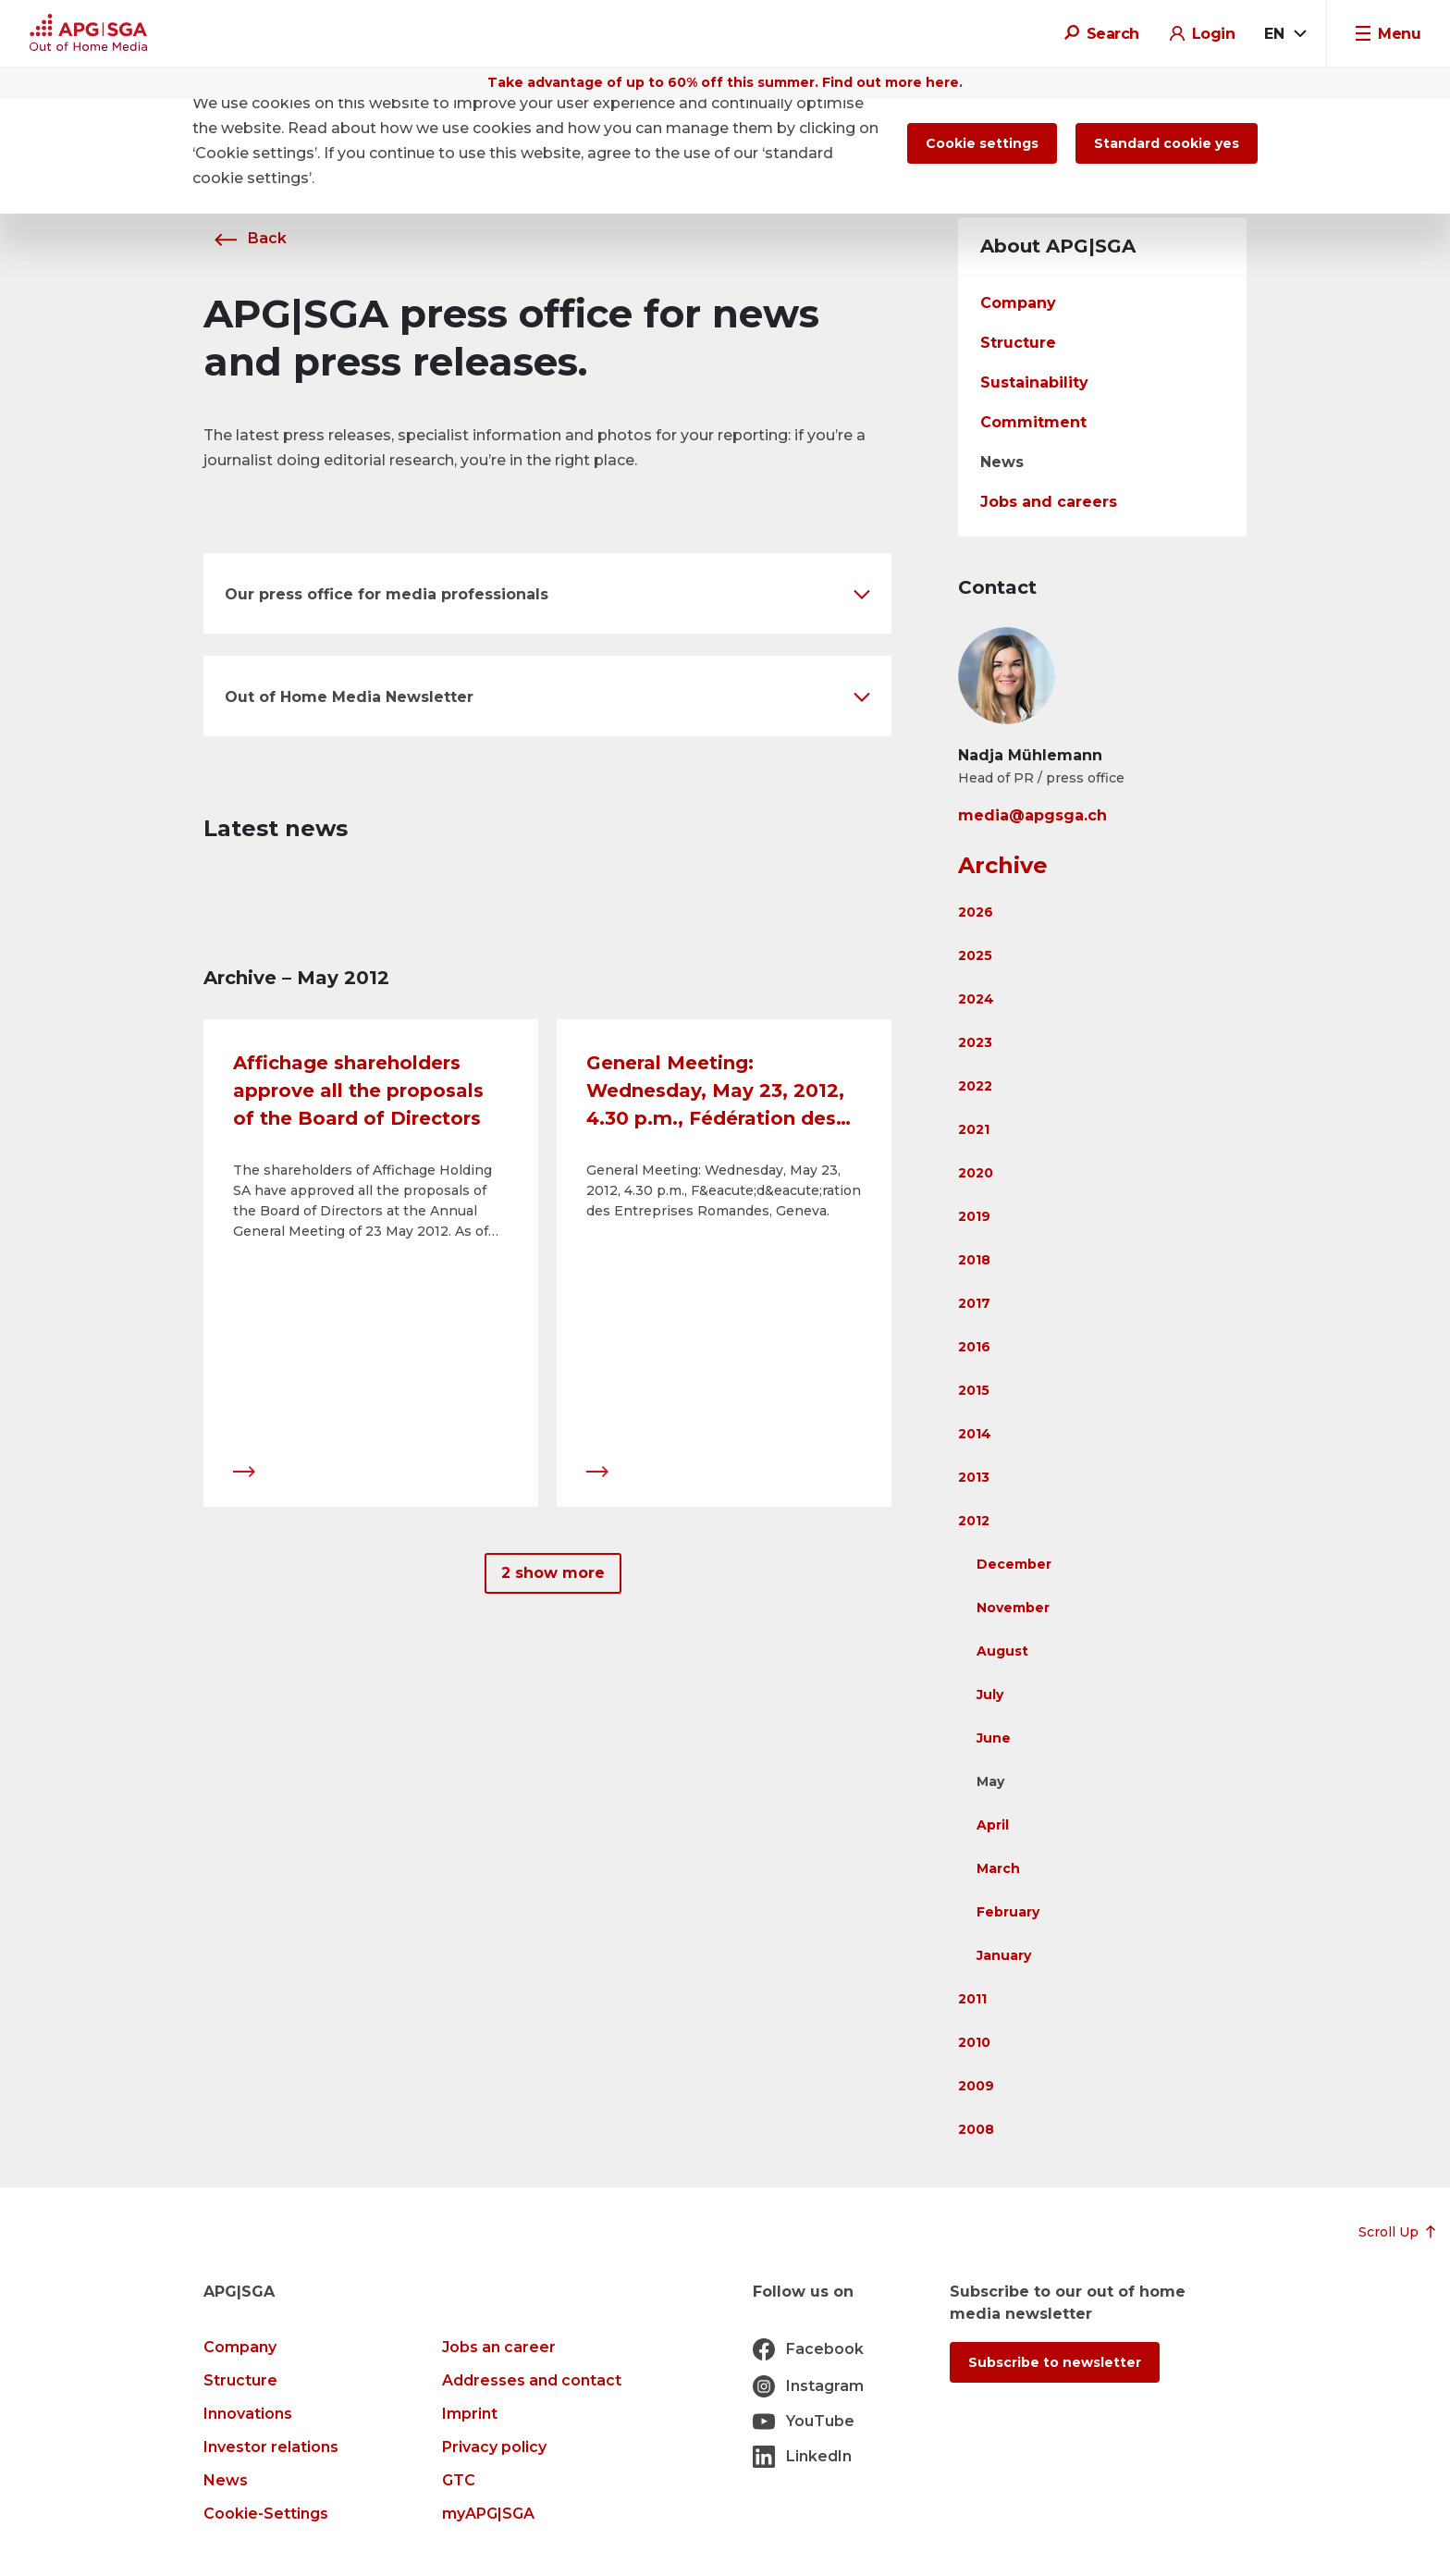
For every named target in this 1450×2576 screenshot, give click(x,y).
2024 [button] (976, 999)
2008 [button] (976, 2129)
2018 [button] (974, 1259)
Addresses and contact (531, 2380)
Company (1018, 303)
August (1002, 1651)
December (1014, 1564)
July (990, 1694)
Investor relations (270, 2447)
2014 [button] (974, 1433)
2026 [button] (975, 912)
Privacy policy (494, 2447)
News (1002, 462)
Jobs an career (499, 2347)
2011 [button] (972, 1999)
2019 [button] (974, 1216)
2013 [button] (973, 1477)
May (990, 1781)
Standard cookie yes (1166, 143)
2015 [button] (973, 1390)
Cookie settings (982, 143)
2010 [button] (974, 2042)
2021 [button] (973, 1129)
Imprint (470, 2413)
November (1013, 1607)
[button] (547, 593)
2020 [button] (975, 1173)
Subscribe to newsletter (1054, 2362)
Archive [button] (1003, 865)
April (993, 1825)
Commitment (1033, 422)
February (1008, 1912)
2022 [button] (975, 1086)
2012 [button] (973, 1520)
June (994, 1738)
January (1004, 1955)
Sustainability (1034, 382)
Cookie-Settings (265, 2513)
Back (245, 238)
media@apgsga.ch (1032, 815)
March (998, 1868)
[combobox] (1284, 34)
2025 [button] (975, 955)
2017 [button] (974, 1303)
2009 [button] (976, 2085)
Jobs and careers (1048, 502)
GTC (458, 2480)
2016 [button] (974, 1346)
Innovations (247, 2413)
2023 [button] (975, 1042)
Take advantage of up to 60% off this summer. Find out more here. (725, 82)
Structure (1018, 342)
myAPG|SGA (488, 2513)
